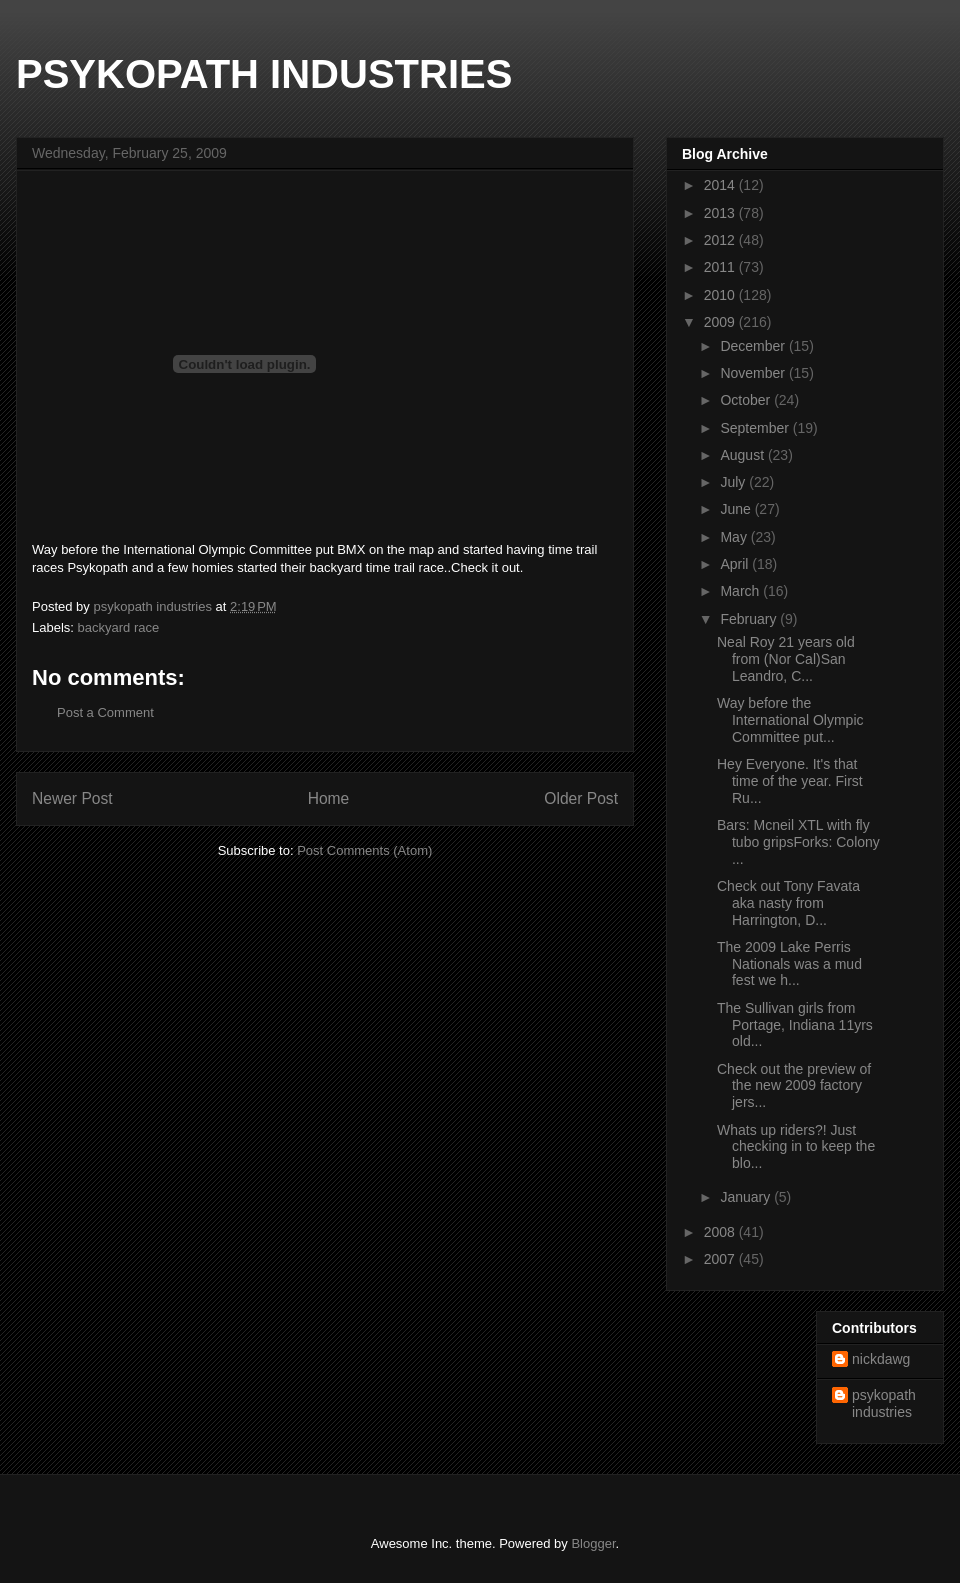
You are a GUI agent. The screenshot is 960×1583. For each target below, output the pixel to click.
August (743, 455)
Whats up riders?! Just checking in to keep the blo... (796, 1147)
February (750, 619)
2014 (721, 185)
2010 (721, 295)
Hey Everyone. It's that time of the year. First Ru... (790, 781)
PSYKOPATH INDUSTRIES (264, 74)
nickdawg (881, 1359)
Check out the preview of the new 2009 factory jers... (794, 1086)
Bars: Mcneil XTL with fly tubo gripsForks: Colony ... (798, 842)
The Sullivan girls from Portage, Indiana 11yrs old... (795, 1025)
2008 (721, 1232)
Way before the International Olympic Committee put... (790, 720)
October (747, 400)
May (735, 537)
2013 (721, 213)
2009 (721, 322)
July (734, 482)
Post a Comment (105, 712)
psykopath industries (884, 1403)
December (754, 346)
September (756, 428)
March (741, 591)
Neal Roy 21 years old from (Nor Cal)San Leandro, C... (786, 659)
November (754, 373)
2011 (721, 267)
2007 (721, 1259)
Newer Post (72, 798)
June (737, 509)
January (747, 1197)
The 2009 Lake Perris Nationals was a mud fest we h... (789, 964)
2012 (721, 240)
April (736, 564)
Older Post (581, 798)
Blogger (593, 1543)
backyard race (119, 627)
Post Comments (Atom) (364, 850)
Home (329, 798)
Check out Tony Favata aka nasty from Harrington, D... (788, 903)
